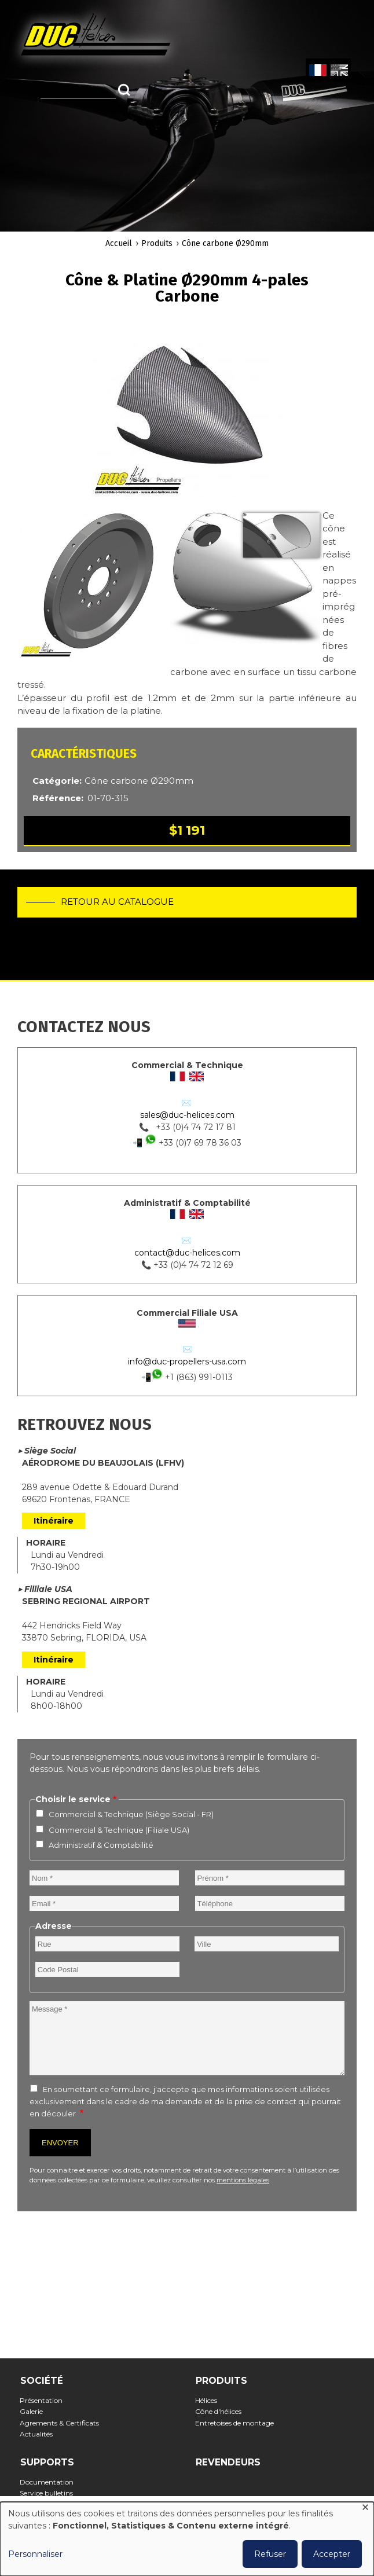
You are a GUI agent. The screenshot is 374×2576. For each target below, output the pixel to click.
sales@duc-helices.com (187, 1115)
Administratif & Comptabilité (101, 1845)
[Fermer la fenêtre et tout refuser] (365, 2509)
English (338, 70)
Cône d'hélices (222, 2411)
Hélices (210, 2400)
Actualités (40, 2434)
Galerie (35, 2411)
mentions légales (243, 2180)
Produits (157, 243)
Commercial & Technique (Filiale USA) (119, 1829)
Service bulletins (50, 2493)
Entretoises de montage (238, 2423)
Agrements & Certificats (63, 2423)
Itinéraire (54, 1520)
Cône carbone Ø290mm (225, 243)
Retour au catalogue (117, 901)
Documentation (50, 2482)
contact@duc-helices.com (187, 1252)
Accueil (118, 243)
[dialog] (187, 2539)
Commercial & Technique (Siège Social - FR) (131, 1814)
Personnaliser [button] (35, 2554)
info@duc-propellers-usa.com (187, 1361)
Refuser (270, 2554)
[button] (187, 414)
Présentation (45, 2400)
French (317, 70)
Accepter (331, 2554)
